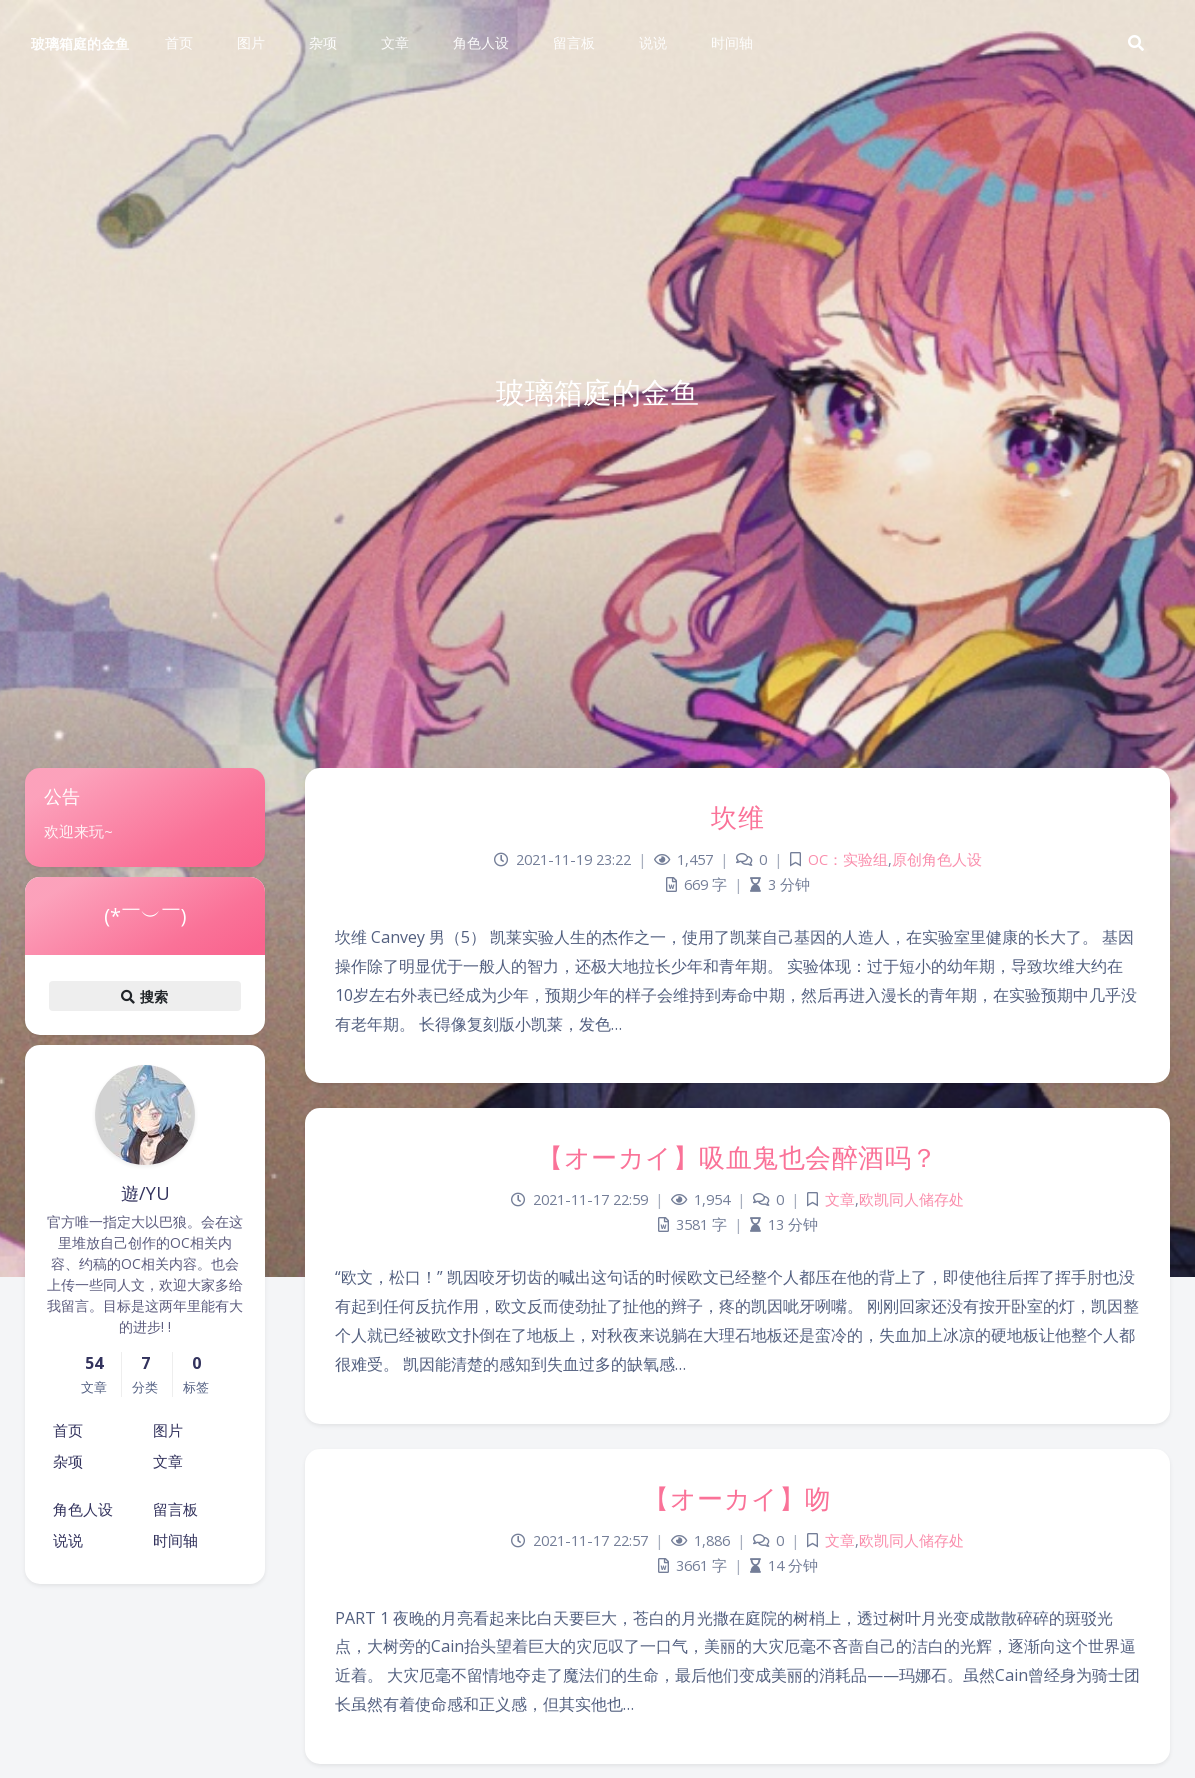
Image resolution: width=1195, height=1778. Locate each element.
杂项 (68, 1461)
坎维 (737, 817)
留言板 (175, 1509)
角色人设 (83, 1509)
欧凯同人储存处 (911, 1199)
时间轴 (175, 1540)
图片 (168, 1430)
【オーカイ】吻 (737, 1498)
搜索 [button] (145, 996)
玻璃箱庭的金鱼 (80, 43)
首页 (68, 1430)
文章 (168, 1461)
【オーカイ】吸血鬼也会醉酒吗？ (737, 1157)
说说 (68, 1540)
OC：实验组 (848, 859)
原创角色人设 (937, 859)
